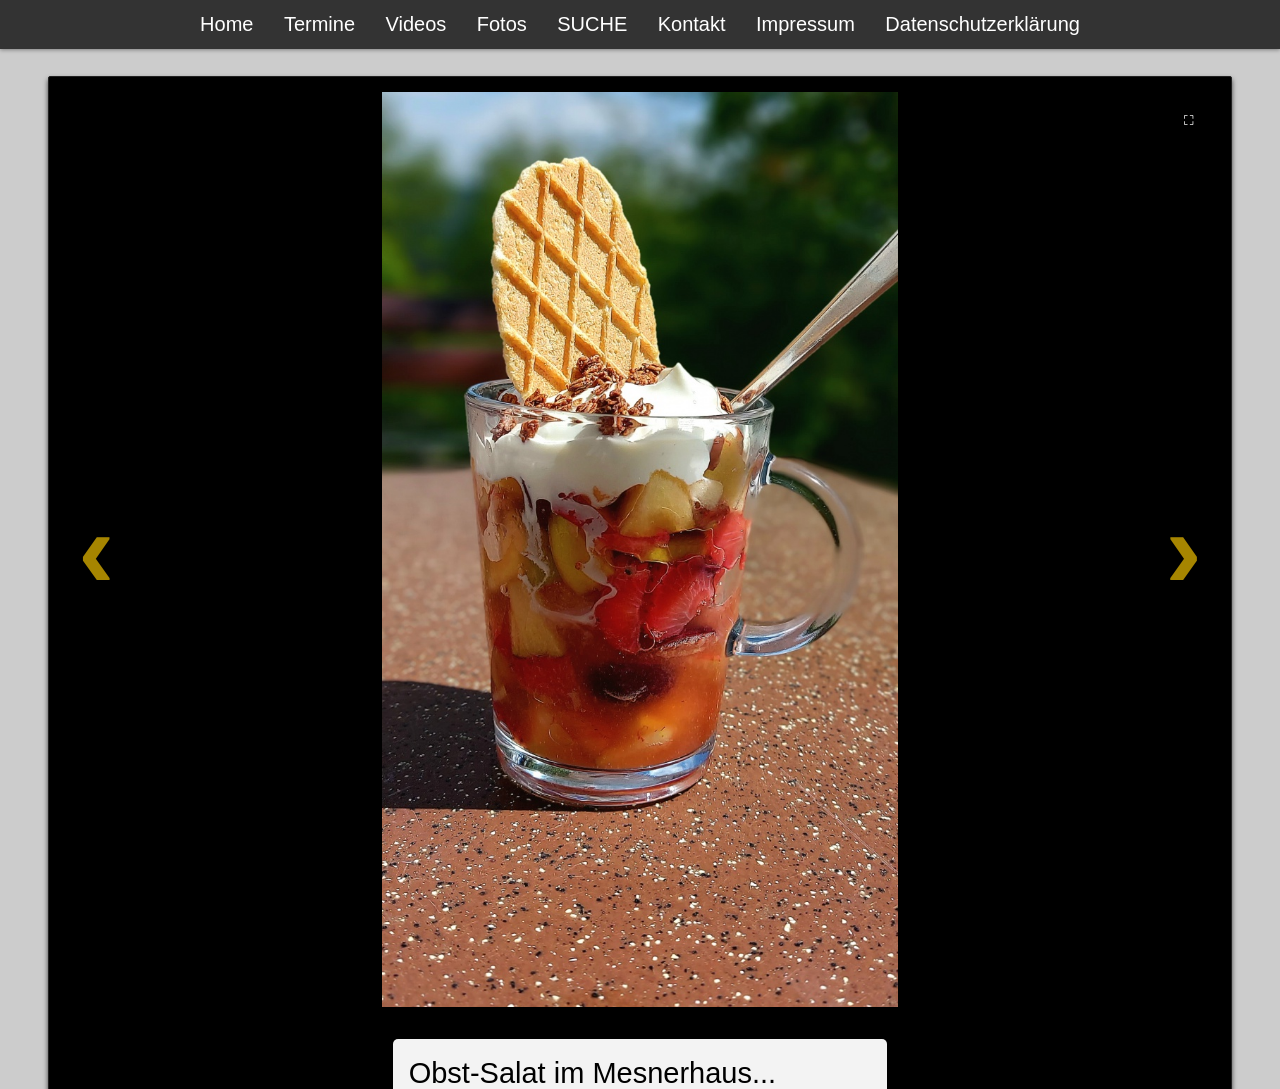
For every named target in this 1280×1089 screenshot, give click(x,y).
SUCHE (592, 24)
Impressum (805, 24)
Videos (416, 24)
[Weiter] (1112, 549)
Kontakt (692, 24)
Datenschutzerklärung (982, 24)
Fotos (502, 24)
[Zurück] (167, 549)
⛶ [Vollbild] (1188, 120)
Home (226, 24)
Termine (319, 24)
